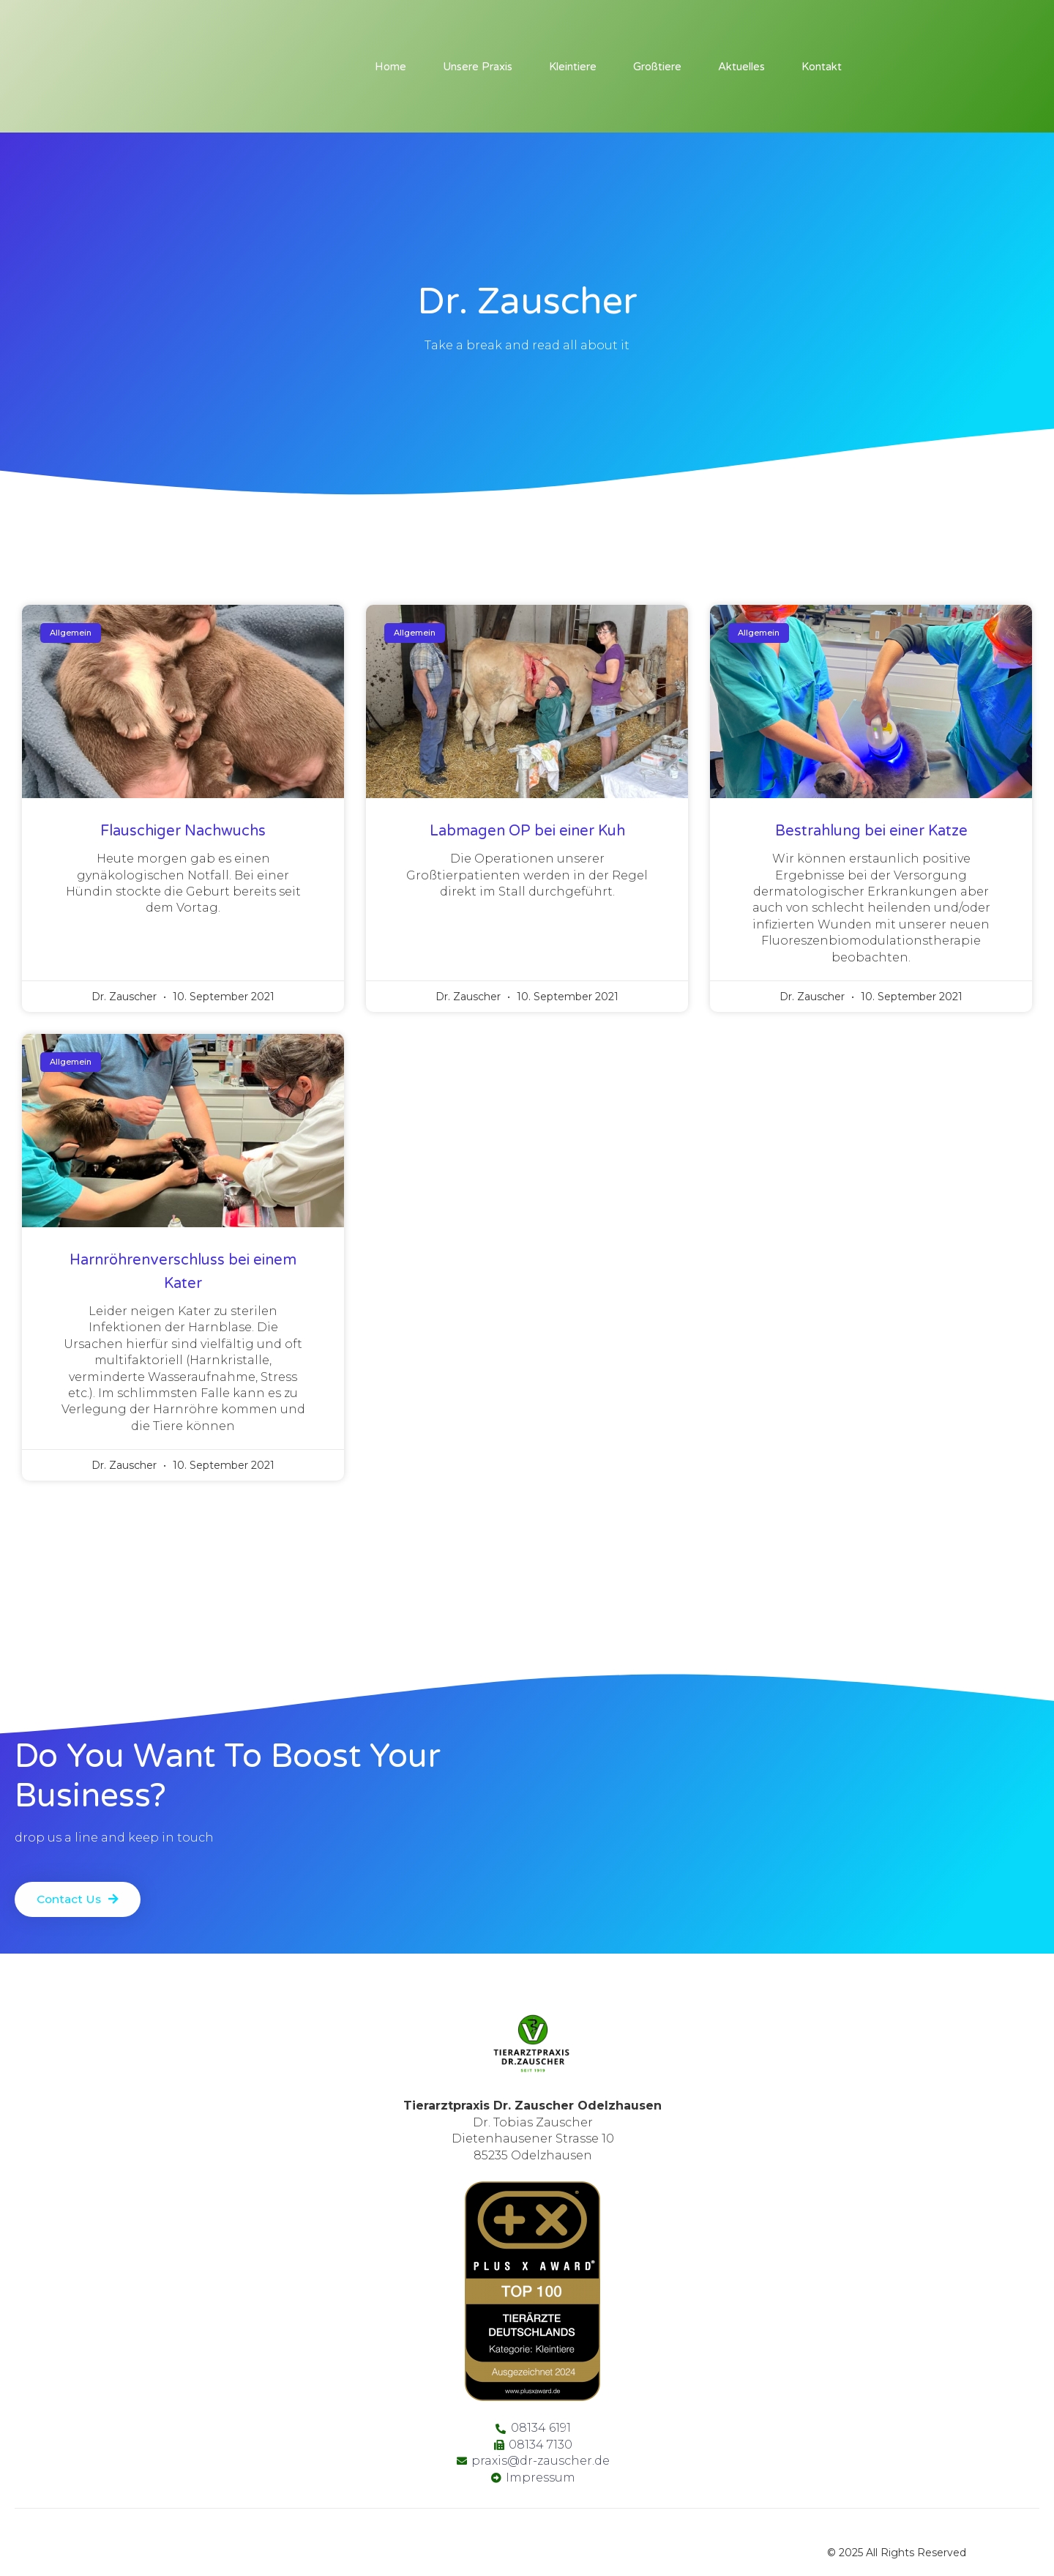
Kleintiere (573, 66)
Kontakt (821, 66)
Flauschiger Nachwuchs (183, 831)
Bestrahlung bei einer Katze (871, 831)
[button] (79, 1894)
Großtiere (657, 66)
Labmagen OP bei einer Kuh (527, 831)
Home (390, 66)
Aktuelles (741, 66)
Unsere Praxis (477, 66)
